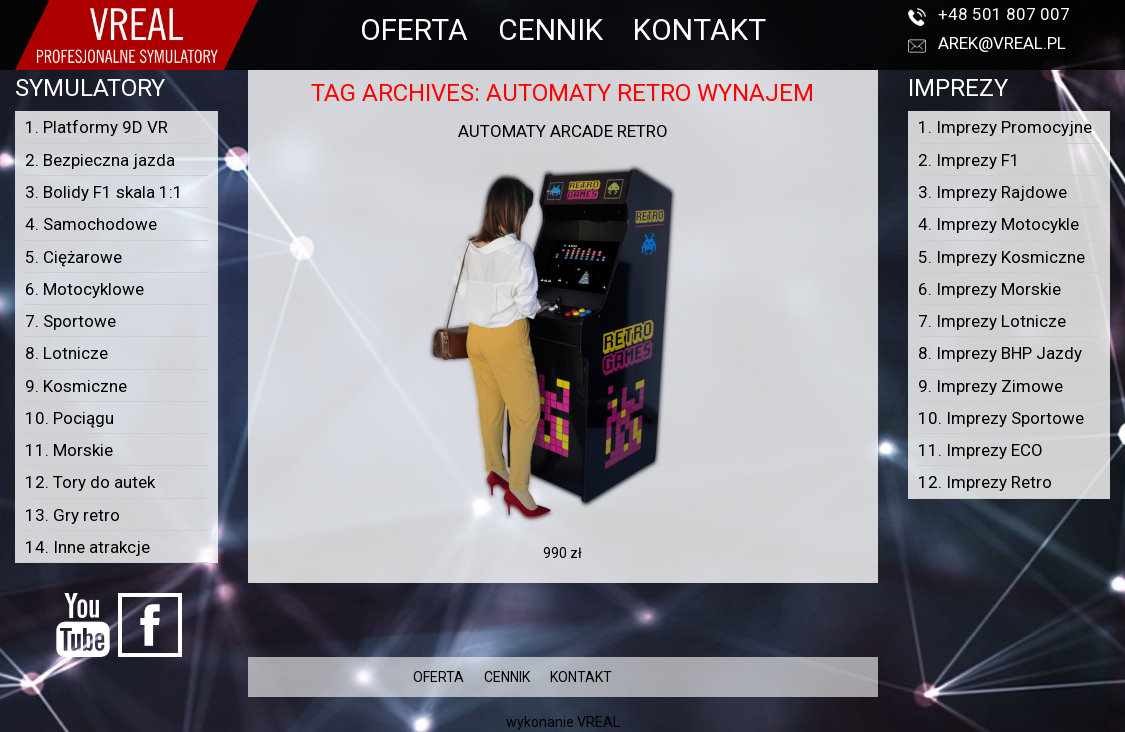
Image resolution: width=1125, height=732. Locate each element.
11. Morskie (69, 450)
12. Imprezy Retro (985, 482)
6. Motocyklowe (84, 289)
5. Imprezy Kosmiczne (1001, 257)
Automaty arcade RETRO (563, 131)
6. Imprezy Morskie (989, 289)
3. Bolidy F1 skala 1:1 (104, 192)
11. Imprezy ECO (980, 450)
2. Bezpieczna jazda (100, 160)
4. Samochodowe (91, 224)
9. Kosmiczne (76, 386)
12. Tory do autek (90, 482)
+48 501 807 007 (1004, 14)
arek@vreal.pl (1002, 43)
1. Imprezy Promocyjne (1005, 127)
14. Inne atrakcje (87, 547)
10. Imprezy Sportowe (1001, 418)
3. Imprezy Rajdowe (992, 192)
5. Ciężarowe (73, 257)
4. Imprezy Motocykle (998, 224)
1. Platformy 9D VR (96, 127)
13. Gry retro (72, 515)
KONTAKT (699, 29)
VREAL (598, 722)
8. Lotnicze (66, 353)
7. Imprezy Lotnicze (992, 321)
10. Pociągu (69, 418)
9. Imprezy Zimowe (990, 386)
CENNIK (550, 29)
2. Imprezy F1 (969, 160)
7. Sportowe (70, 321)
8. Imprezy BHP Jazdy (1000, 353)
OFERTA (414, 29)
